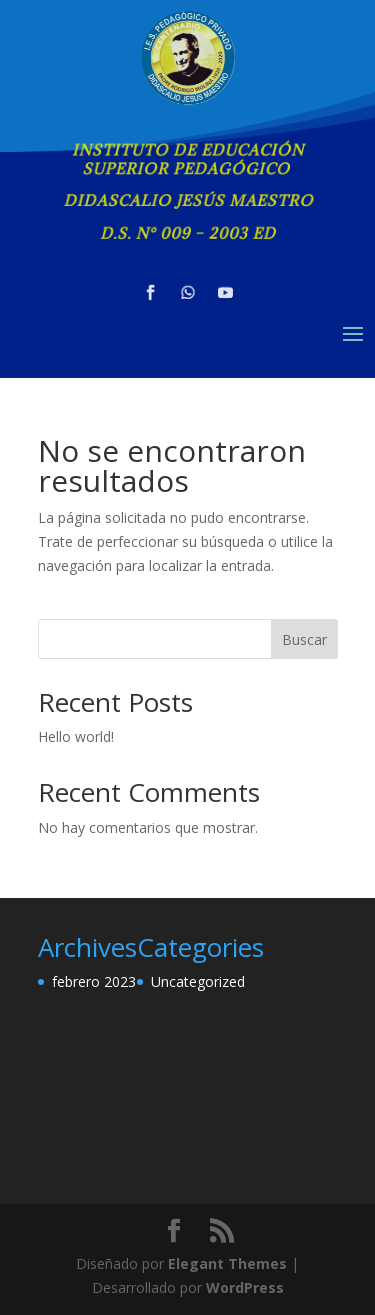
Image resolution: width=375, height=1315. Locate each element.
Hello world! (76, 736)
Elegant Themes (227, 1263)
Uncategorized (198, 981)
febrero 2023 (94, 981)
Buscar (304, 639)
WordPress (245, 1287)
